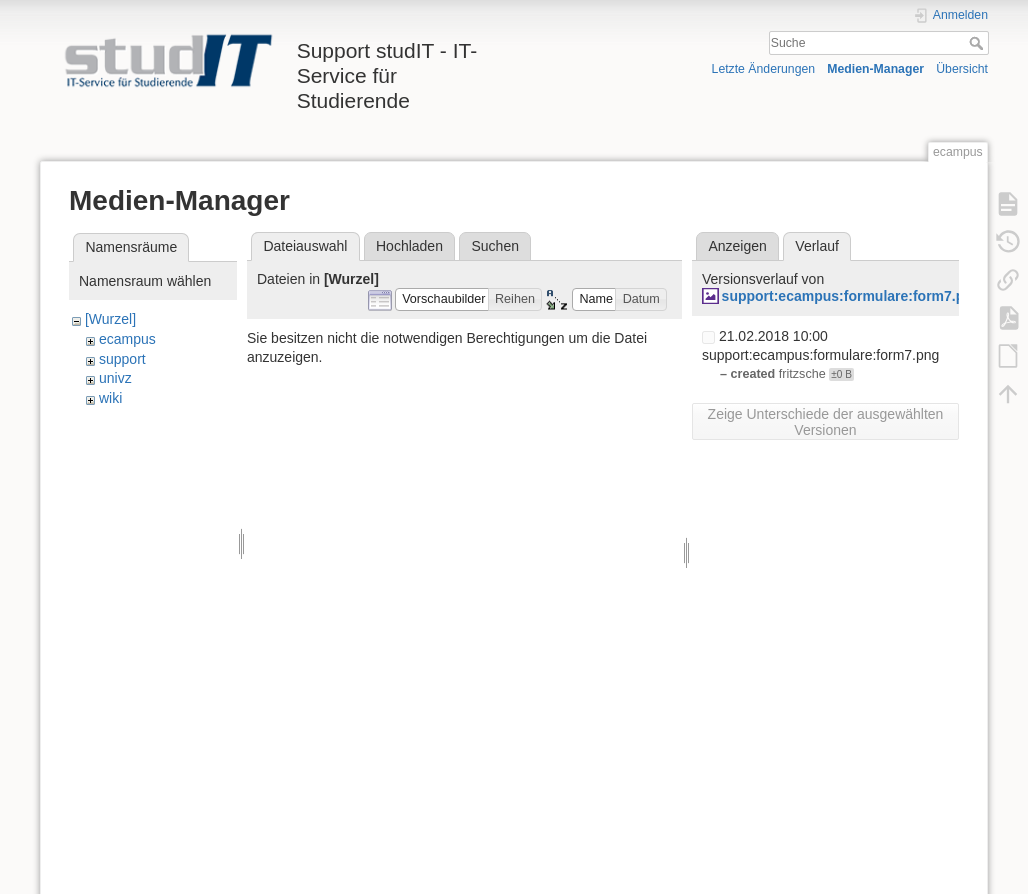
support (122, 359)
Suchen (495, 246)
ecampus (127, 339)
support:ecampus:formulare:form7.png (852, 296)
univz (115, 378)
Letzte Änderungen (764, 69)
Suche (978, 43)
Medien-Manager (875, 69)
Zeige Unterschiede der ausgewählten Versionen (826, 422)
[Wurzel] (110, 319)
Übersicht (962, 69)
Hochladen (409, 246)
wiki (110, 398)
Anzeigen (737, 246)
